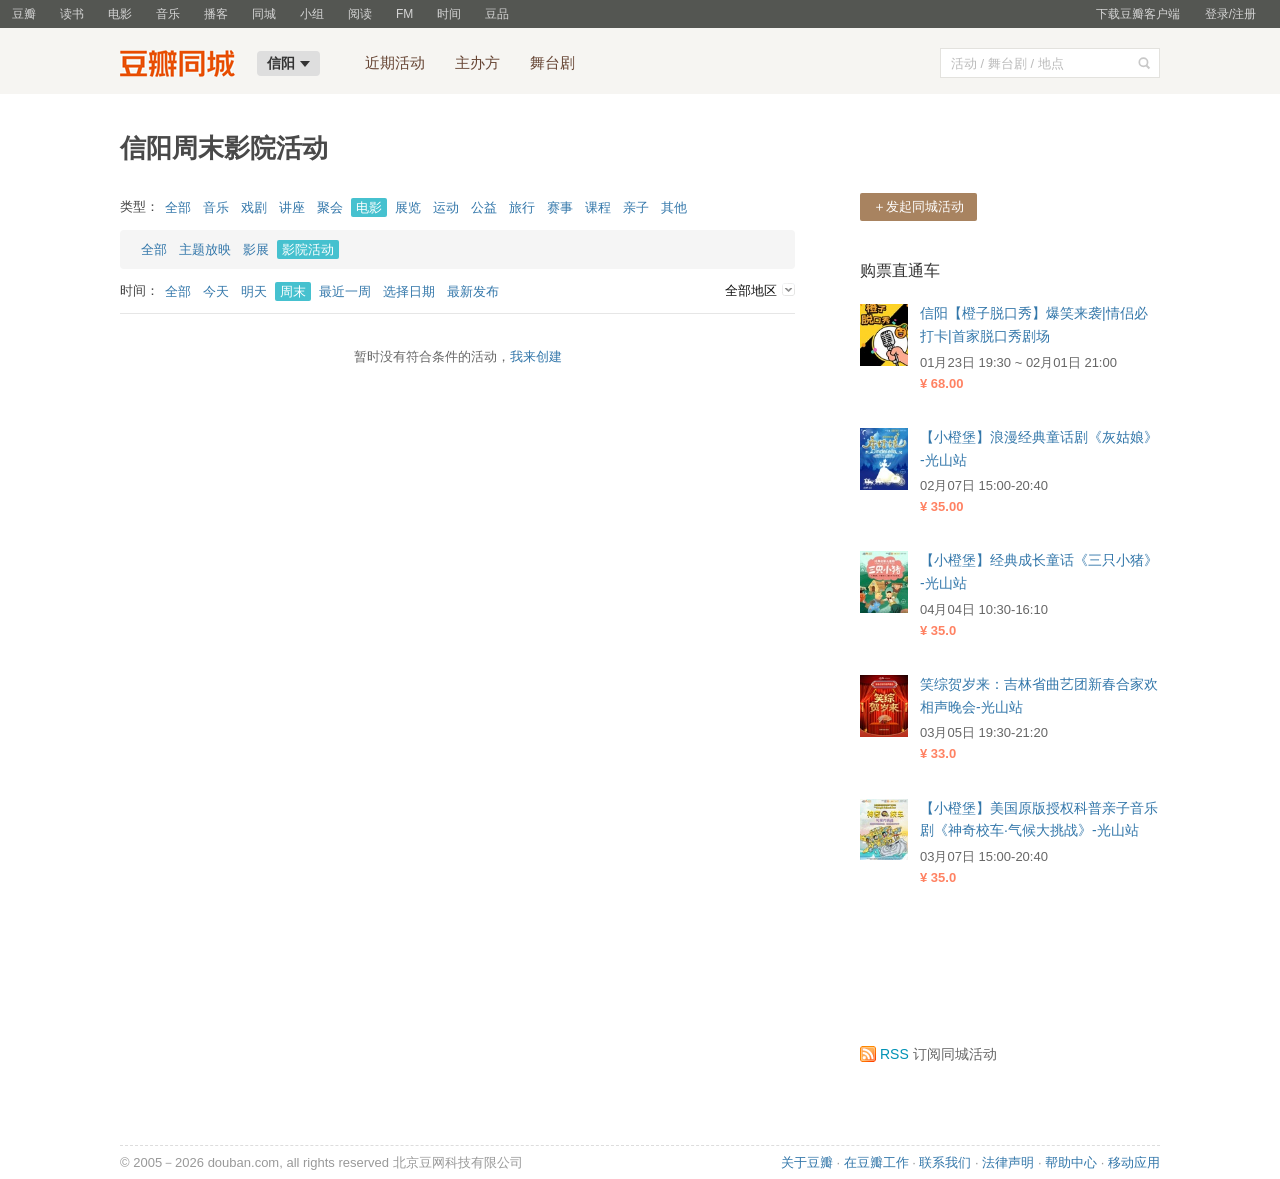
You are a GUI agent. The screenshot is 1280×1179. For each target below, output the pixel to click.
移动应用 (1134, 1162)
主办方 (477, 62)
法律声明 (1008, 1162)
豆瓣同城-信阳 (182, 66)
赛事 (560, 207)
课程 (598, 207)
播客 (216, 14)
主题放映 (205, 249)
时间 (449, 14)
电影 (120, 14)
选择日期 (409, 291)
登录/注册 (1230, 14)
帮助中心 (1071, 1162)
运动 (446, 207)
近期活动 (395, 62)
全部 (178, 207)
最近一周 (345, 291)
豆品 (497, 14)
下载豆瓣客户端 (1138, 14)
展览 (408, 207)
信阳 (288, 63)
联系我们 (945, 1162)
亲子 (636, 207)
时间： (139, 290)
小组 (312, 14)
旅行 (522, 207)
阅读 (360, 14)
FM (404, 14)
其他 (674, 207)
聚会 (330, 207)
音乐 (168, 14)
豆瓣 (24, 14)
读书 (72, 14)
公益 (484, 207)
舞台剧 (552, 62)
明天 (254, 291)
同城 (264, 14)
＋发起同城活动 (918, 206)
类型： (139, 206)
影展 (256, 249)
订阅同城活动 (928, 1054)
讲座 (292, 207)
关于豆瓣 (807, 1162)
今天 (216, 291)
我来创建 (536, 356)
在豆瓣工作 (876, 1162)
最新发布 (473, 291)
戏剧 (254, 207)
